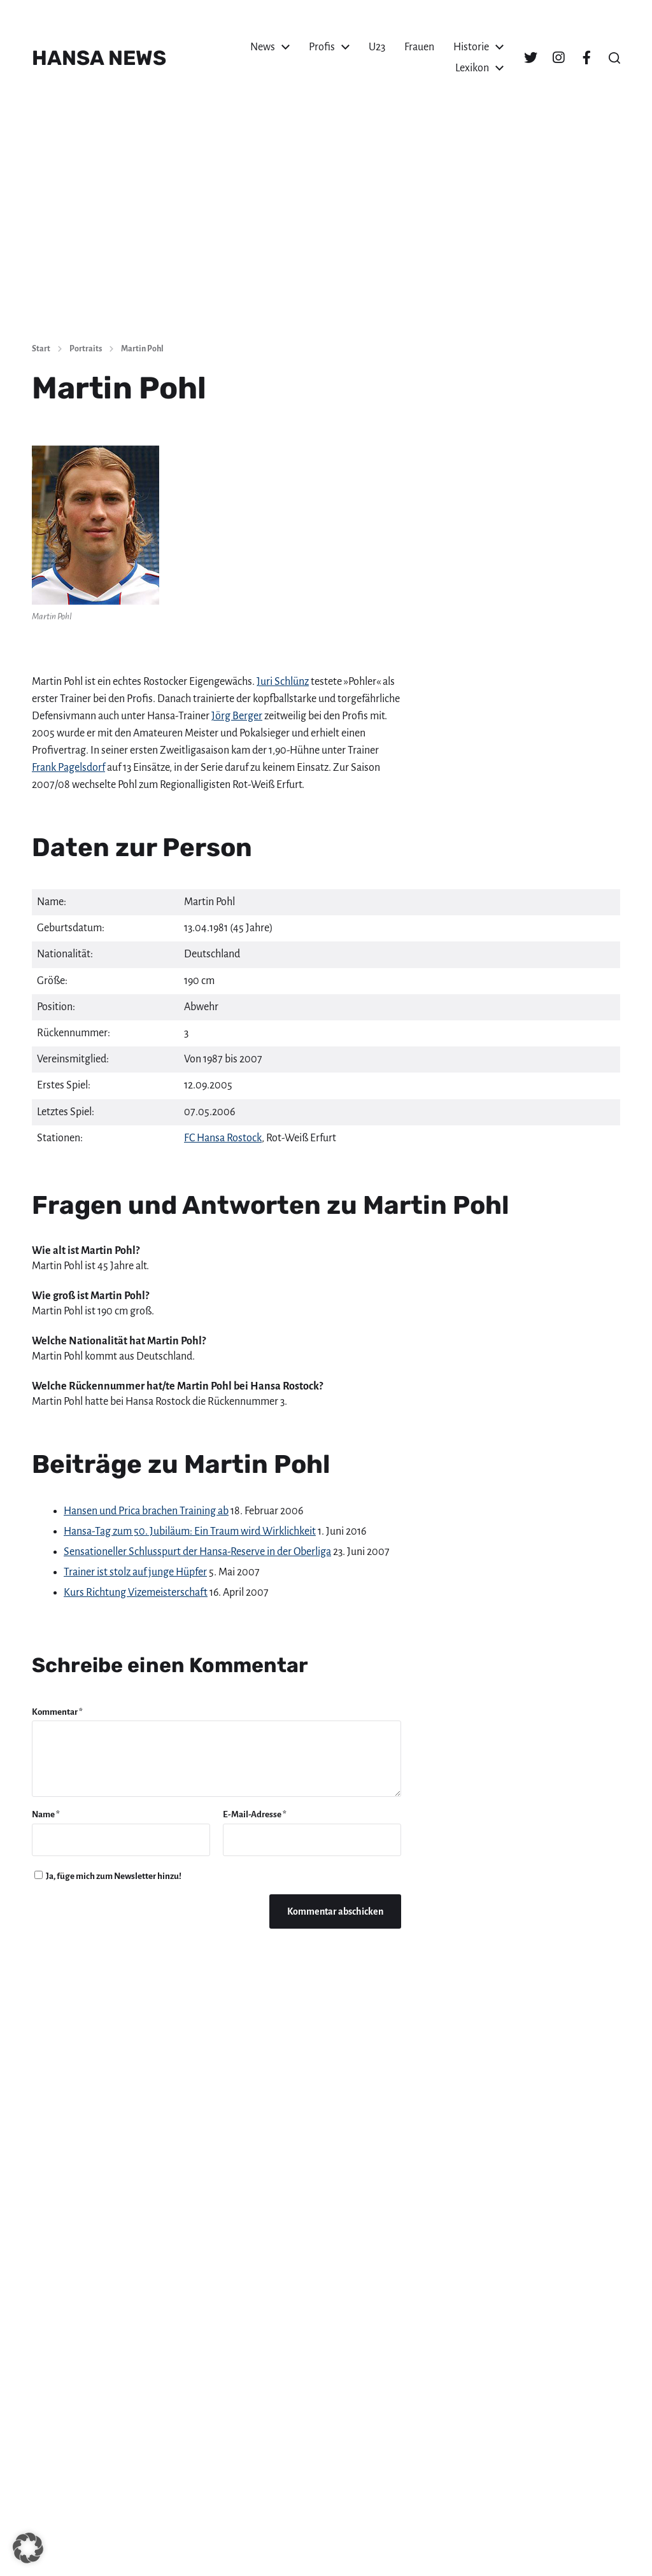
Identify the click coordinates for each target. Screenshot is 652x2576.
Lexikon (472, 68)
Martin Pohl (142, 348)
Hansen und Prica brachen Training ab (146, 1511)
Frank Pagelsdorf (68, 767)
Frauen (419, 47)
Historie (471, 47)
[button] (614, 58)
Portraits (85, 348)
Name (46, 1814)
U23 (377, 47)
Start (41, 348)
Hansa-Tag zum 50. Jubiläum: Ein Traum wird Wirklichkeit (190, 1531)
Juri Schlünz (283, 681)
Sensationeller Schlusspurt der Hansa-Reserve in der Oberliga (197, 1552)
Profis (322, 47)
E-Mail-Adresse (255, 1814)
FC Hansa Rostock (223, 1138)
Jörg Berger (236, 716)
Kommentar (57, 1712)
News (262, 47)
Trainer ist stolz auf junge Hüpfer (135, 1572)
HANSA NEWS (99, 58)
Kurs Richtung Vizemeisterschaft (136, 1592)
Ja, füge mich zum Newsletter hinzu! (107, 1876)
